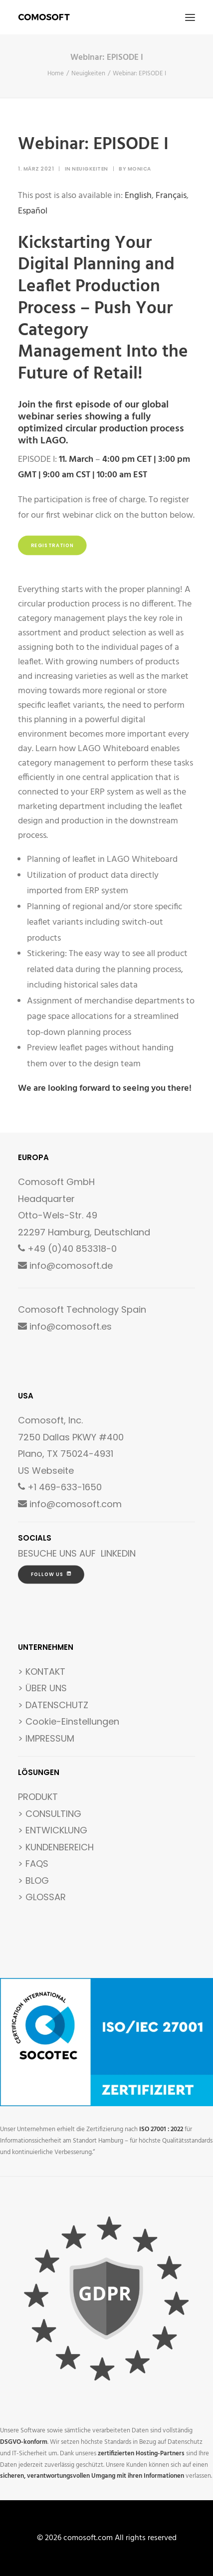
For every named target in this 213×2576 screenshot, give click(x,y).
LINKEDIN (118, 1553)
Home (55, 73)
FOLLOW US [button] (51, 1574)
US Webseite (46, 1470)
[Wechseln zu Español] (32, 211)
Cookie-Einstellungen (72, 1721)
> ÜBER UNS (42, 1688)
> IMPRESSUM (46, 1738)
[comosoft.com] (44, 17)
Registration (52, 545)
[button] (190, 17)
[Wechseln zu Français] (171, 196)
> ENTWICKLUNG (52, 1830)
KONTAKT (45, 1671)
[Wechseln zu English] (138, 196)
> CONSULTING (49, 1813)
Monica (139, 169)
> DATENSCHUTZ (53, 1705)
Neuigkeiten (88, 73)
